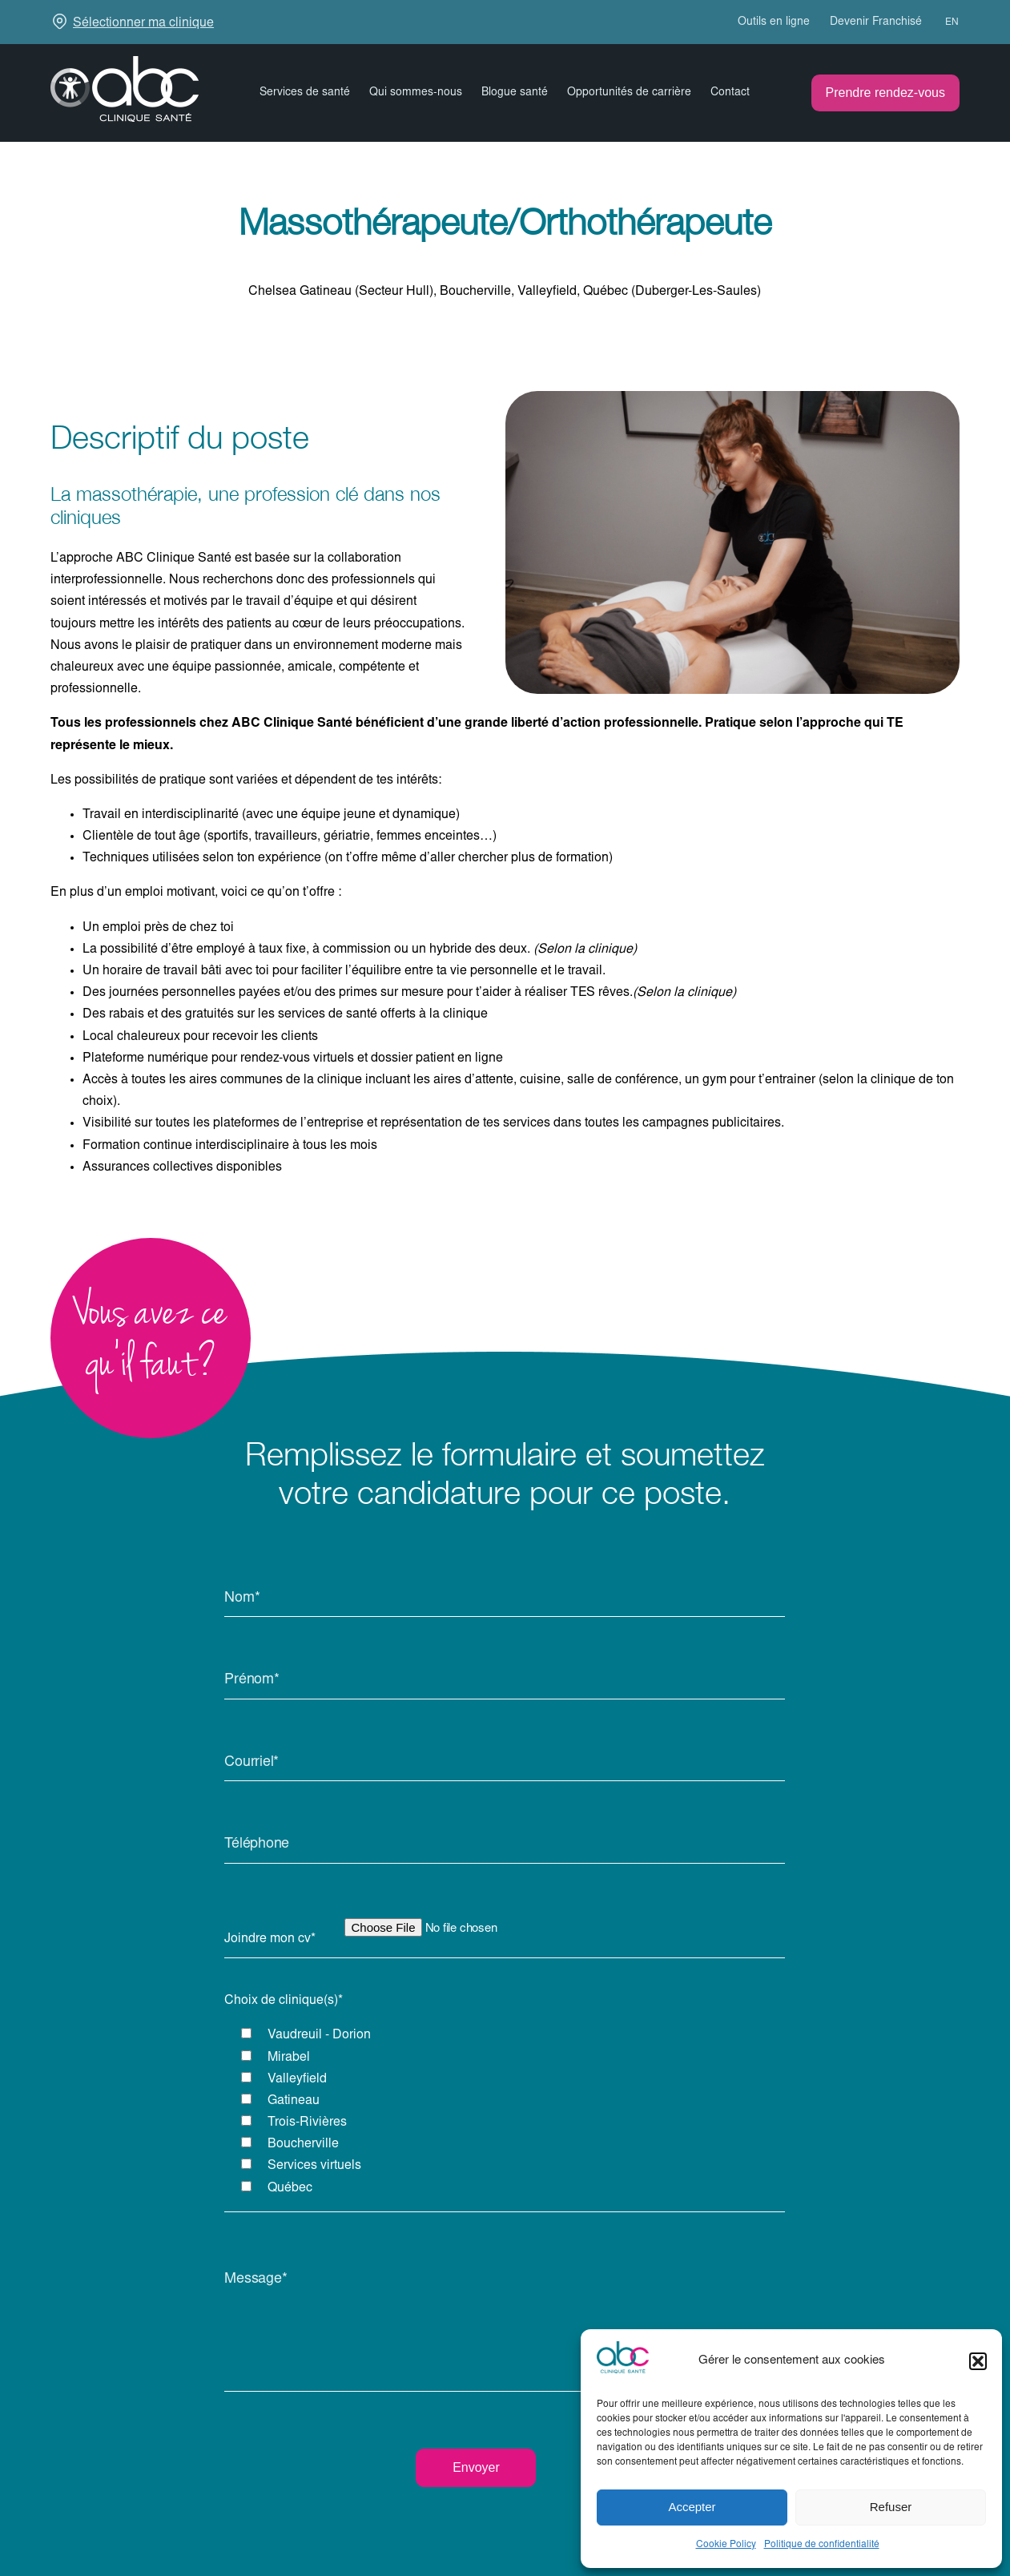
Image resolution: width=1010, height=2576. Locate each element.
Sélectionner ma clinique (143, 23)
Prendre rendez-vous (885, 92)
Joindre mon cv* (270, 1939)
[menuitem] (945, 22)
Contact (730, 93)
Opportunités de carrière (629, 93)
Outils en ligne (774, 22)
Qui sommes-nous (415, 93)
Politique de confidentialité (821, 2545)
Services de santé (305, 93)
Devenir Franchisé (876, 22)
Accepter (691, 2507)
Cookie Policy (726, 2545)
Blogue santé (514, 93)
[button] (978, 2361)
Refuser (891, 2507)
